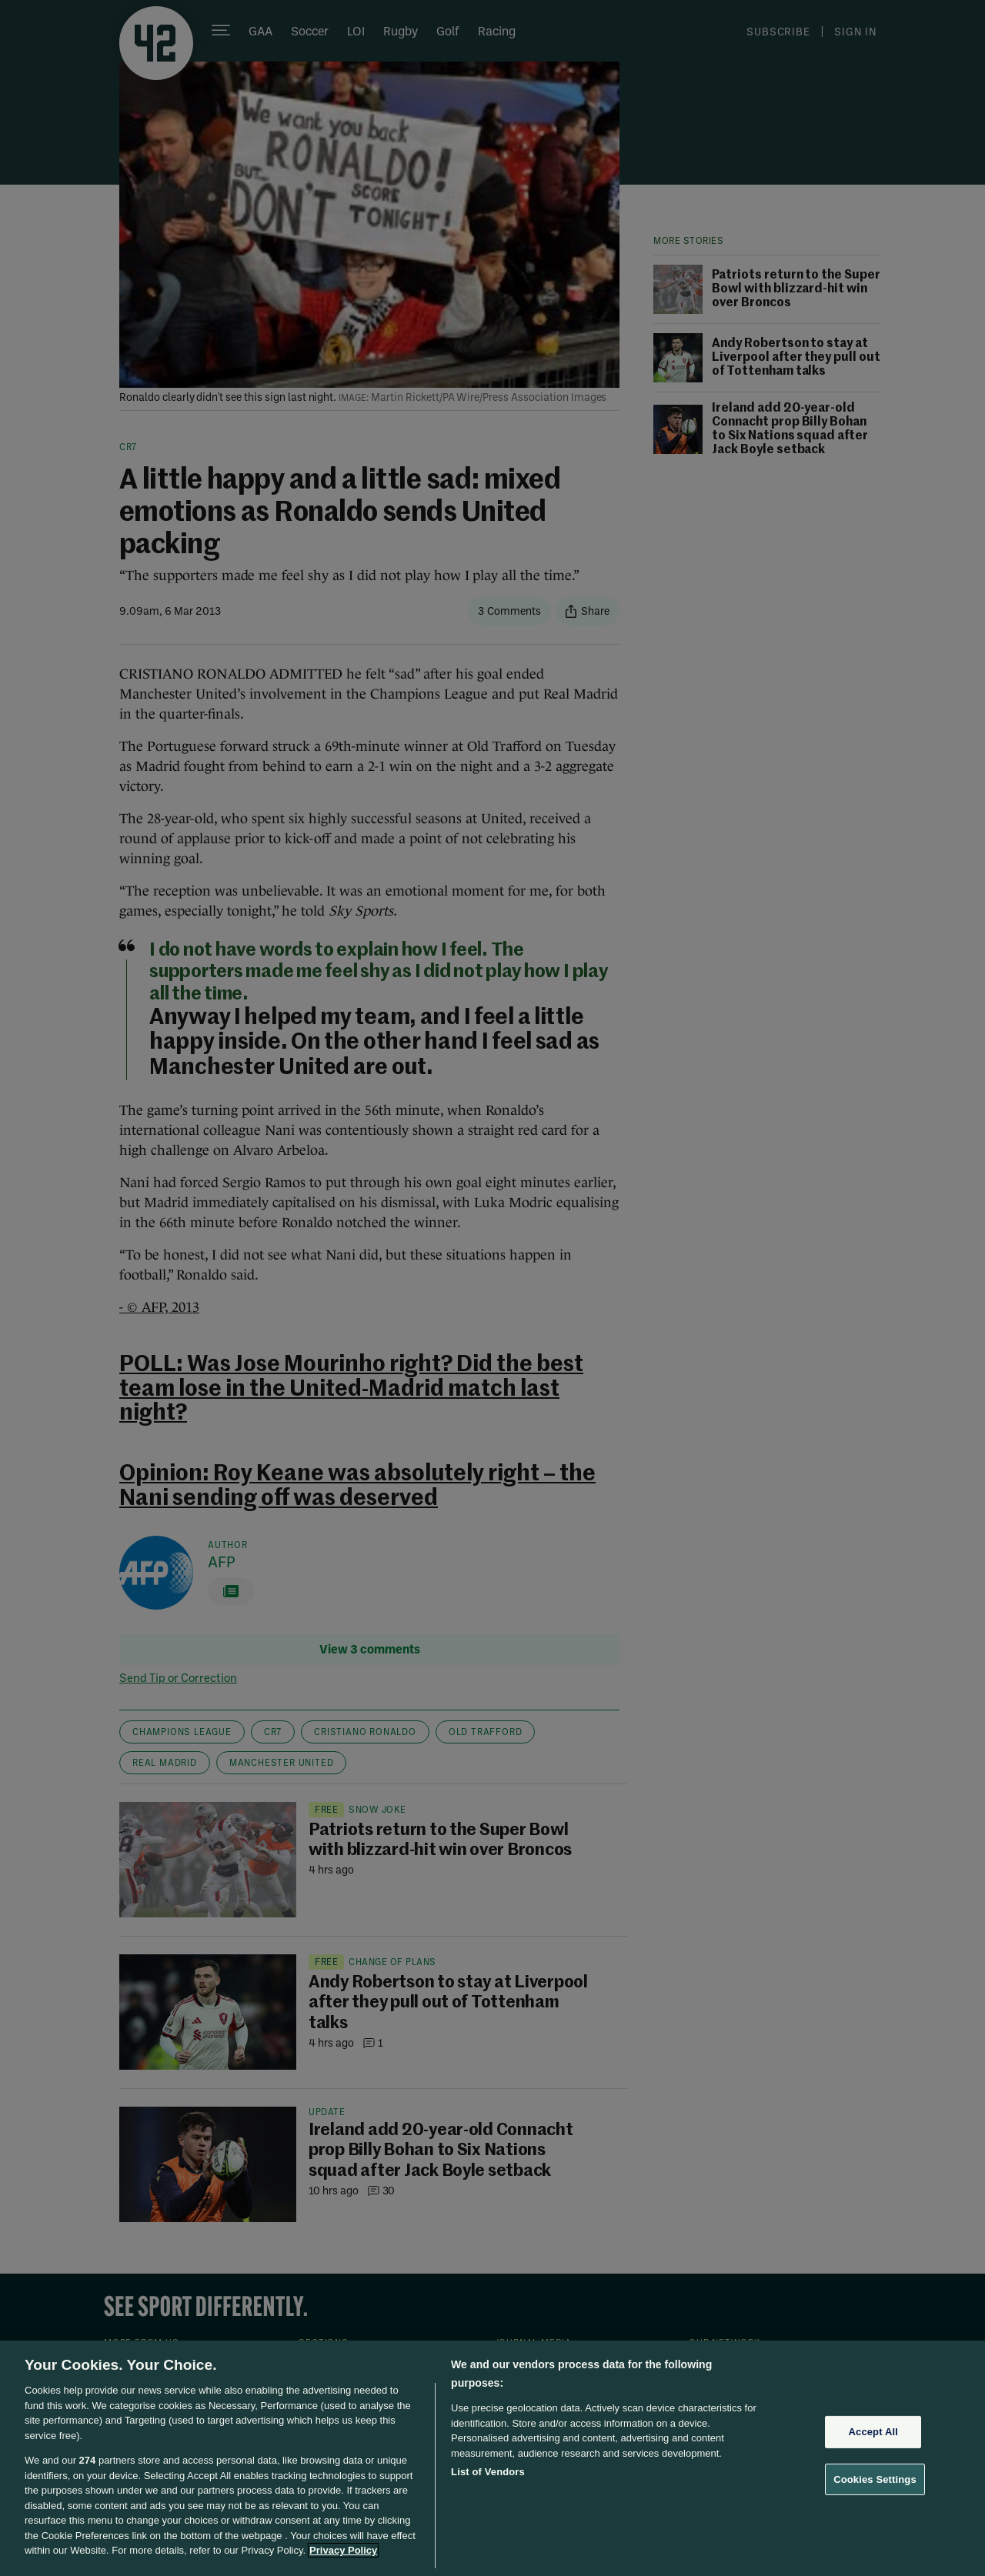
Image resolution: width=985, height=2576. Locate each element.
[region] (492, 2458)
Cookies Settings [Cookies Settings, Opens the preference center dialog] (875, 2479)
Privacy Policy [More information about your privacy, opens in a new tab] (343, 2550)
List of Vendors (488, 2472)
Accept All (873, 2432)
